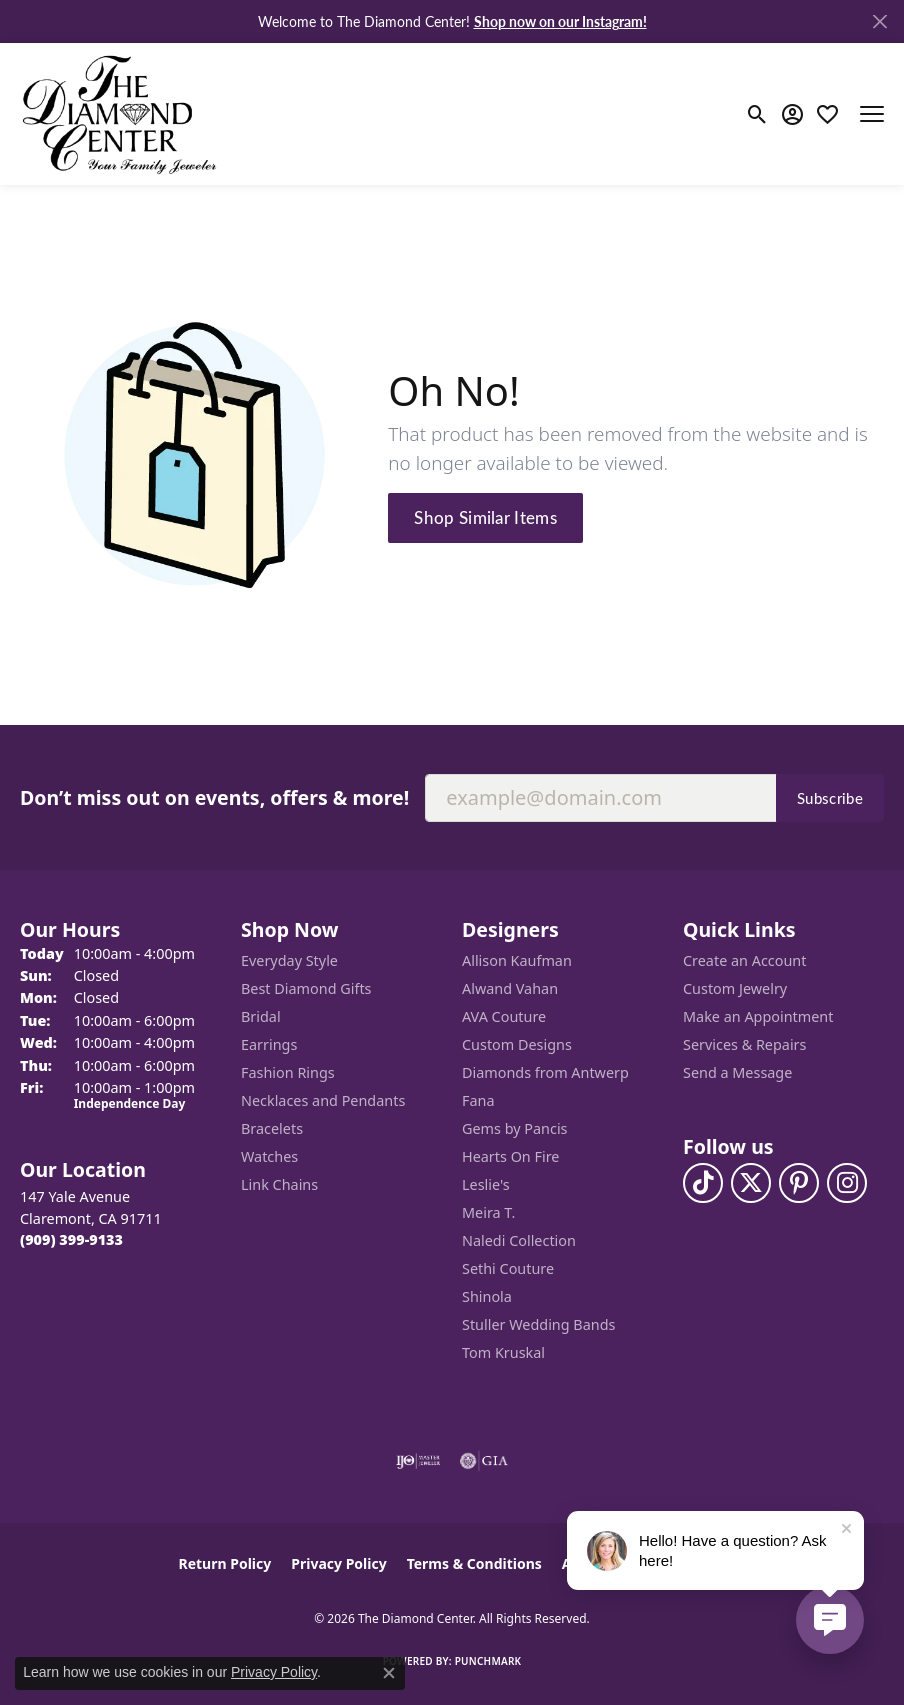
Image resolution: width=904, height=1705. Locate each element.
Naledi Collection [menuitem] (519, 1240)
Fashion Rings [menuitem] (288, 1072)
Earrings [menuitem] (269, 1044)
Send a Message (737, 1072)
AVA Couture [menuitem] (504, 1016)
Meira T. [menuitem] (488, 1212)
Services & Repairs (744, 1044)
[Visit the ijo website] (418, 1461)
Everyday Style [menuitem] (289, 960)
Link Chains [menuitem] (279, 1184)
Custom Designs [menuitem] (517, 1044)
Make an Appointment (758, 1016)
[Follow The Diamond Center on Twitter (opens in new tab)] (751, 1183)
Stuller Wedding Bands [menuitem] (538, 1324)
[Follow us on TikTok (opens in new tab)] (703, 1183)
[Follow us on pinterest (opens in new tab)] (799, 1183)
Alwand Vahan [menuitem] (510, 988)
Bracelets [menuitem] (272, 1128)
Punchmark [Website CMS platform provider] (488, 1661)
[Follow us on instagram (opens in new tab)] (847, 1183)
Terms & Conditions (474, 1563)
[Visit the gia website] (484, 1461)
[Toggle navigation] (872, 114)
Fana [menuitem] (478, 1100)
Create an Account (744, 960)
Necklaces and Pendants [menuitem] (323, 1100)
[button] (757, 114)
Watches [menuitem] (269, 1156)
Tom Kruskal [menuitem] (503, 1352)
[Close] (879, 21)
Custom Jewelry (735, 988)
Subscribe (830, 798)
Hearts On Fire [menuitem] (510, 1156)
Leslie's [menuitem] (486, 1184)
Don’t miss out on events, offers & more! (214, 797)
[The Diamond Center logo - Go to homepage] (120, 114)
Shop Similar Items (485, 517)
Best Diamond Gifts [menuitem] (306, 988)
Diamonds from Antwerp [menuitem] (545, 1072)
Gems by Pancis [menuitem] (515, 1128)
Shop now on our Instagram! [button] (560, 21)
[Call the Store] (71, 1239)
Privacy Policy (338, 1563)
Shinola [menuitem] (487, 1296)
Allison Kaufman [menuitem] (517, 960)
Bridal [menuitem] (261, 1016)
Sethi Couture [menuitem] (508, 1268)
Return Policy (225, 1563)
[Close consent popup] (389, 1673)
